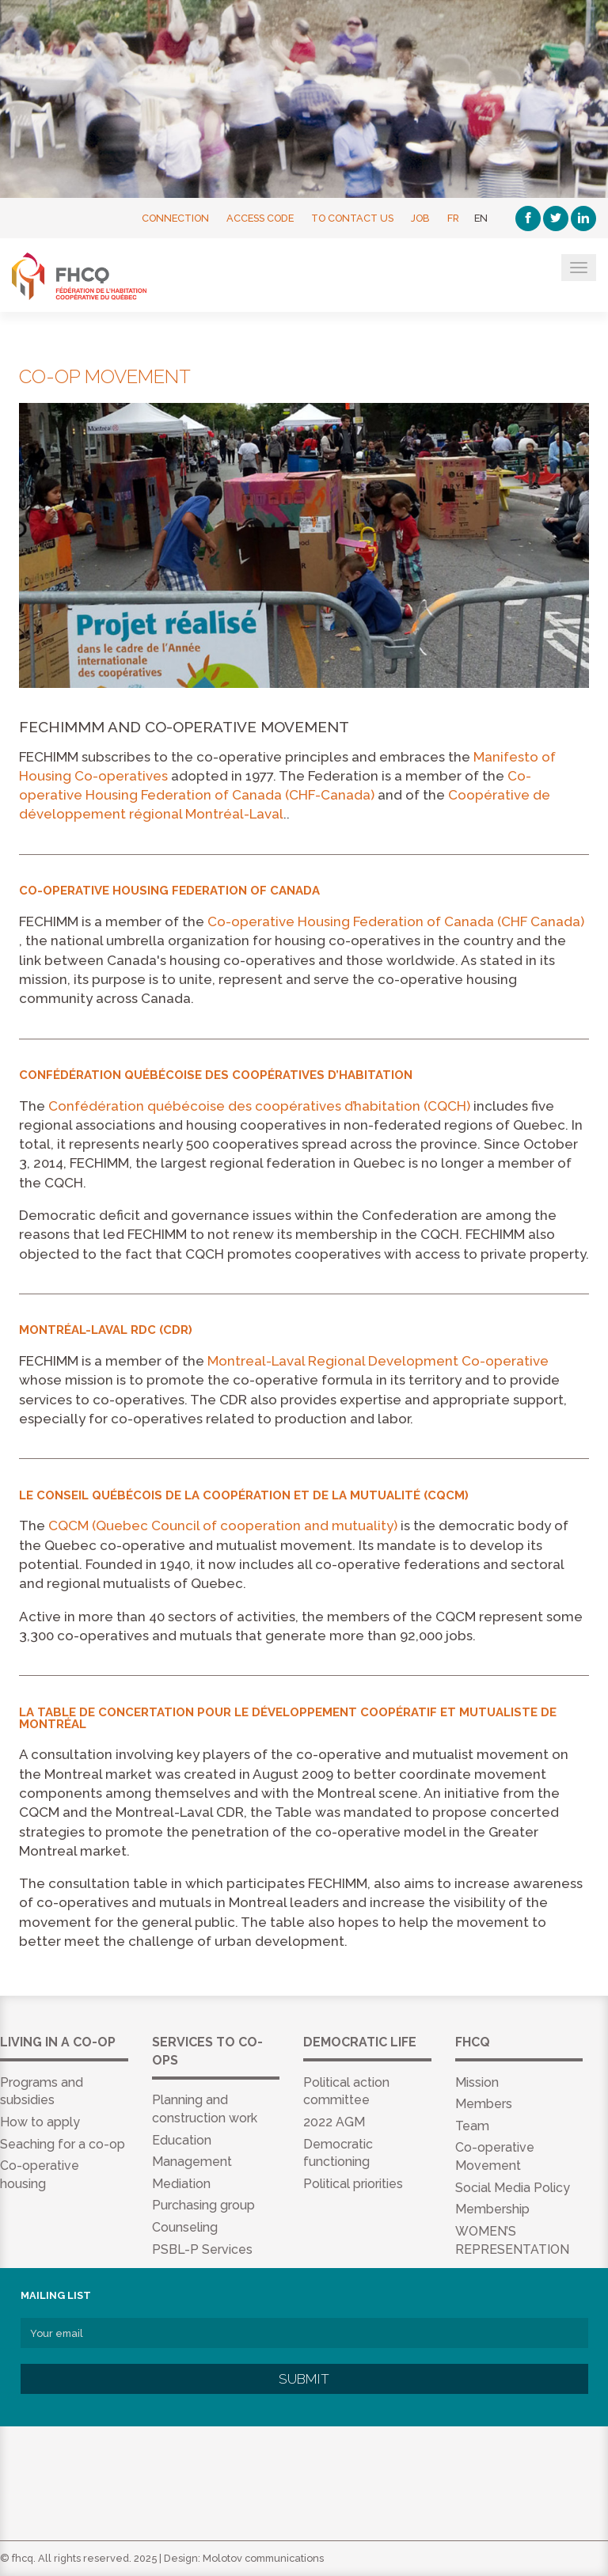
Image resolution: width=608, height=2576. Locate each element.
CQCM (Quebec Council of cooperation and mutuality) (222, 1525)
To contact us (352, 218)
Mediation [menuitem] (181, 2183)
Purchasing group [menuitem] (203, 2205)
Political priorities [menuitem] (353, 2183)
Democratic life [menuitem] (359, 2042)
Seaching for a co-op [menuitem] (62, 2144)
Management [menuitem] (192, 2161)
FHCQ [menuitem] (472, 2042)
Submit (304, 2379)
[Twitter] (555, 218)
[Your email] (304, 2333)
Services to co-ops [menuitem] (207, 2051)
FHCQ (89, 276)
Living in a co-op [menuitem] (58, 2042)
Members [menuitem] (483, 2103)
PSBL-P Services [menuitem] (202, 2249)
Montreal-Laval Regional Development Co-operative (378, 1361)
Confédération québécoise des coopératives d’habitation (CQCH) (259, 1106)
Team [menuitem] (472, 2125)
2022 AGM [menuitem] (334, 2122)
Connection (175, 218)
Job (420, 218)
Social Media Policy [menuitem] (512, 2187)
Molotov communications (263, 2558)
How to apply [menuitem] (40, 2122)
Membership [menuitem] (492, 2209)
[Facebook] (528, 218)
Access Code (260, 218)
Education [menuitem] (181, 2140)
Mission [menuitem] (477, 2082)
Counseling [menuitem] (185, 2227)
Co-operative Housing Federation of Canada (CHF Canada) (395, 921)
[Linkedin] (583, 218)
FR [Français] (453, 218)
